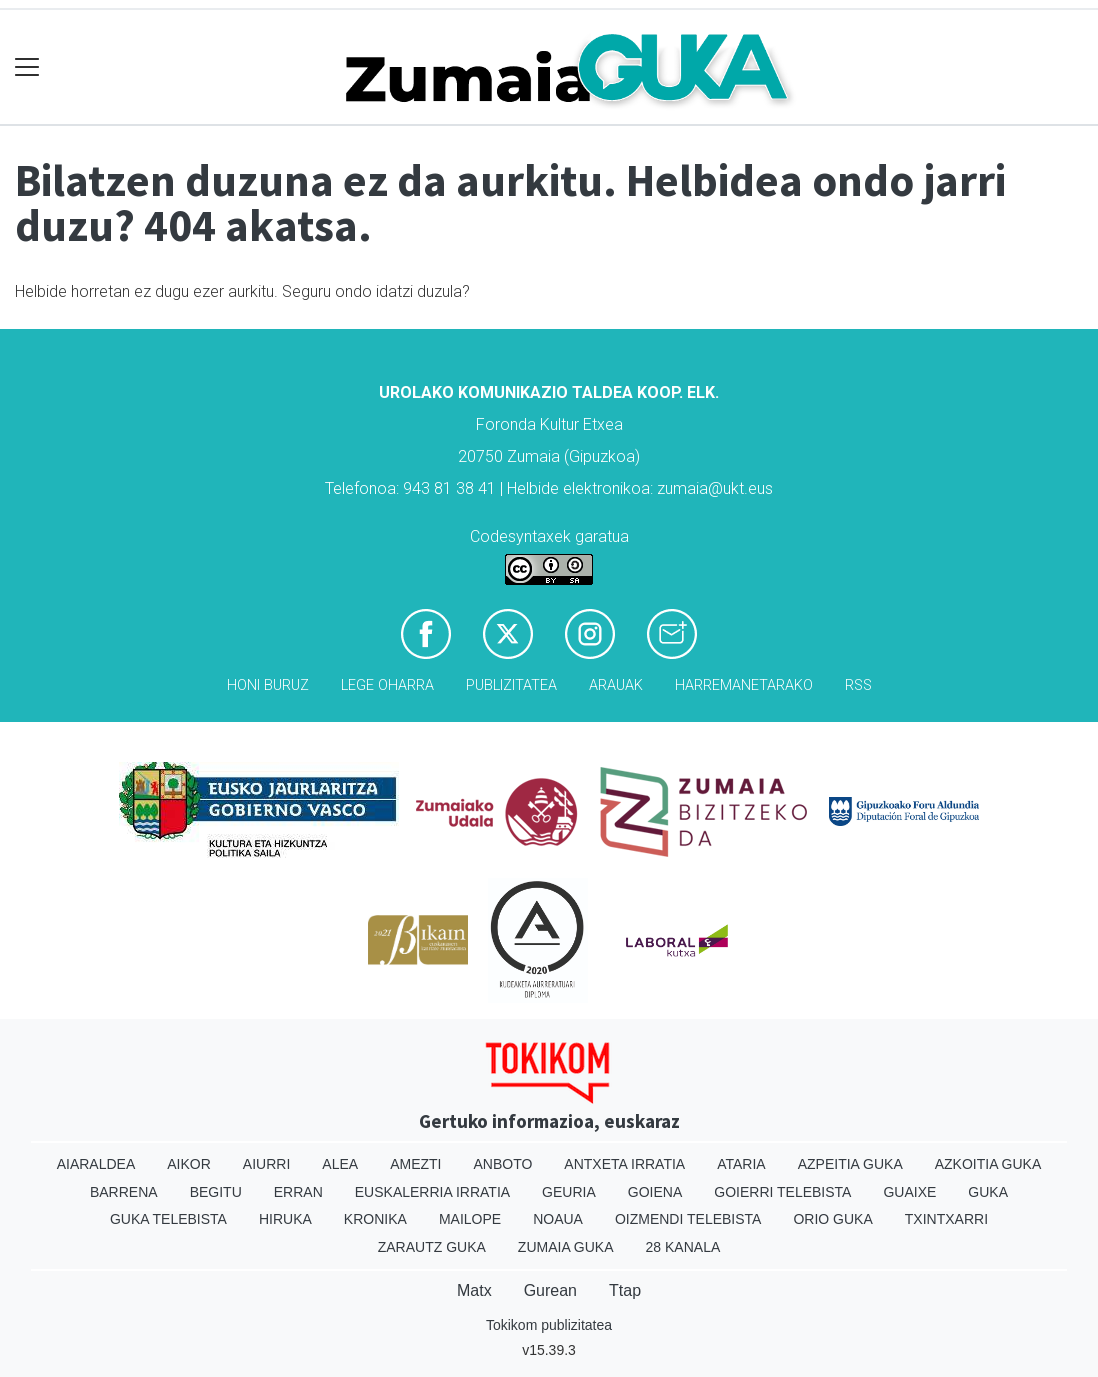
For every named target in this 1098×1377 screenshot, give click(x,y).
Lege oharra (387, 685)
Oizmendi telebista (688, 1219)
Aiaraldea (96, 1164)
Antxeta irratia (624, 1164)
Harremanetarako (744, 685)
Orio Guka (832, 1219)
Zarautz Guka (432, 1247)
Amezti (415, 1164)
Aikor (189, 1164)
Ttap (625, 1290)
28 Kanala (683, 1247)
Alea (340, 1164)
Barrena (124, 1192)
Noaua (558, 1219)
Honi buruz (268, 685)
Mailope (470, 1219)
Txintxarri (946, 1219)
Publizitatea (511, 685)
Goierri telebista (782, 1192)
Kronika (375, 1219)
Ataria (741, 1164)
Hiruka (285, 1219)
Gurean (550, 1290)
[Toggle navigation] (27, 67)
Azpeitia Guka (850, 1164)
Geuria (569, 1192)
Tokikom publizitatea (549, 1325)
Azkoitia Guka (988, 1164)
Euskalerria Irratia (432, 1192)
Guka (988, 1192)
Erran (298, 1192)
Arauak (616, 685)
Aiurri (266, 1164)
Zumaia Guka (566, 1247)
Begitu (216, 1192)
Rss (858, 685)
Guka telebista (168, 1219)
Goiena (655, 1192)
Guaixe (909, 1192)
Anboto (502, 1164)
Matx (474, 1290)
